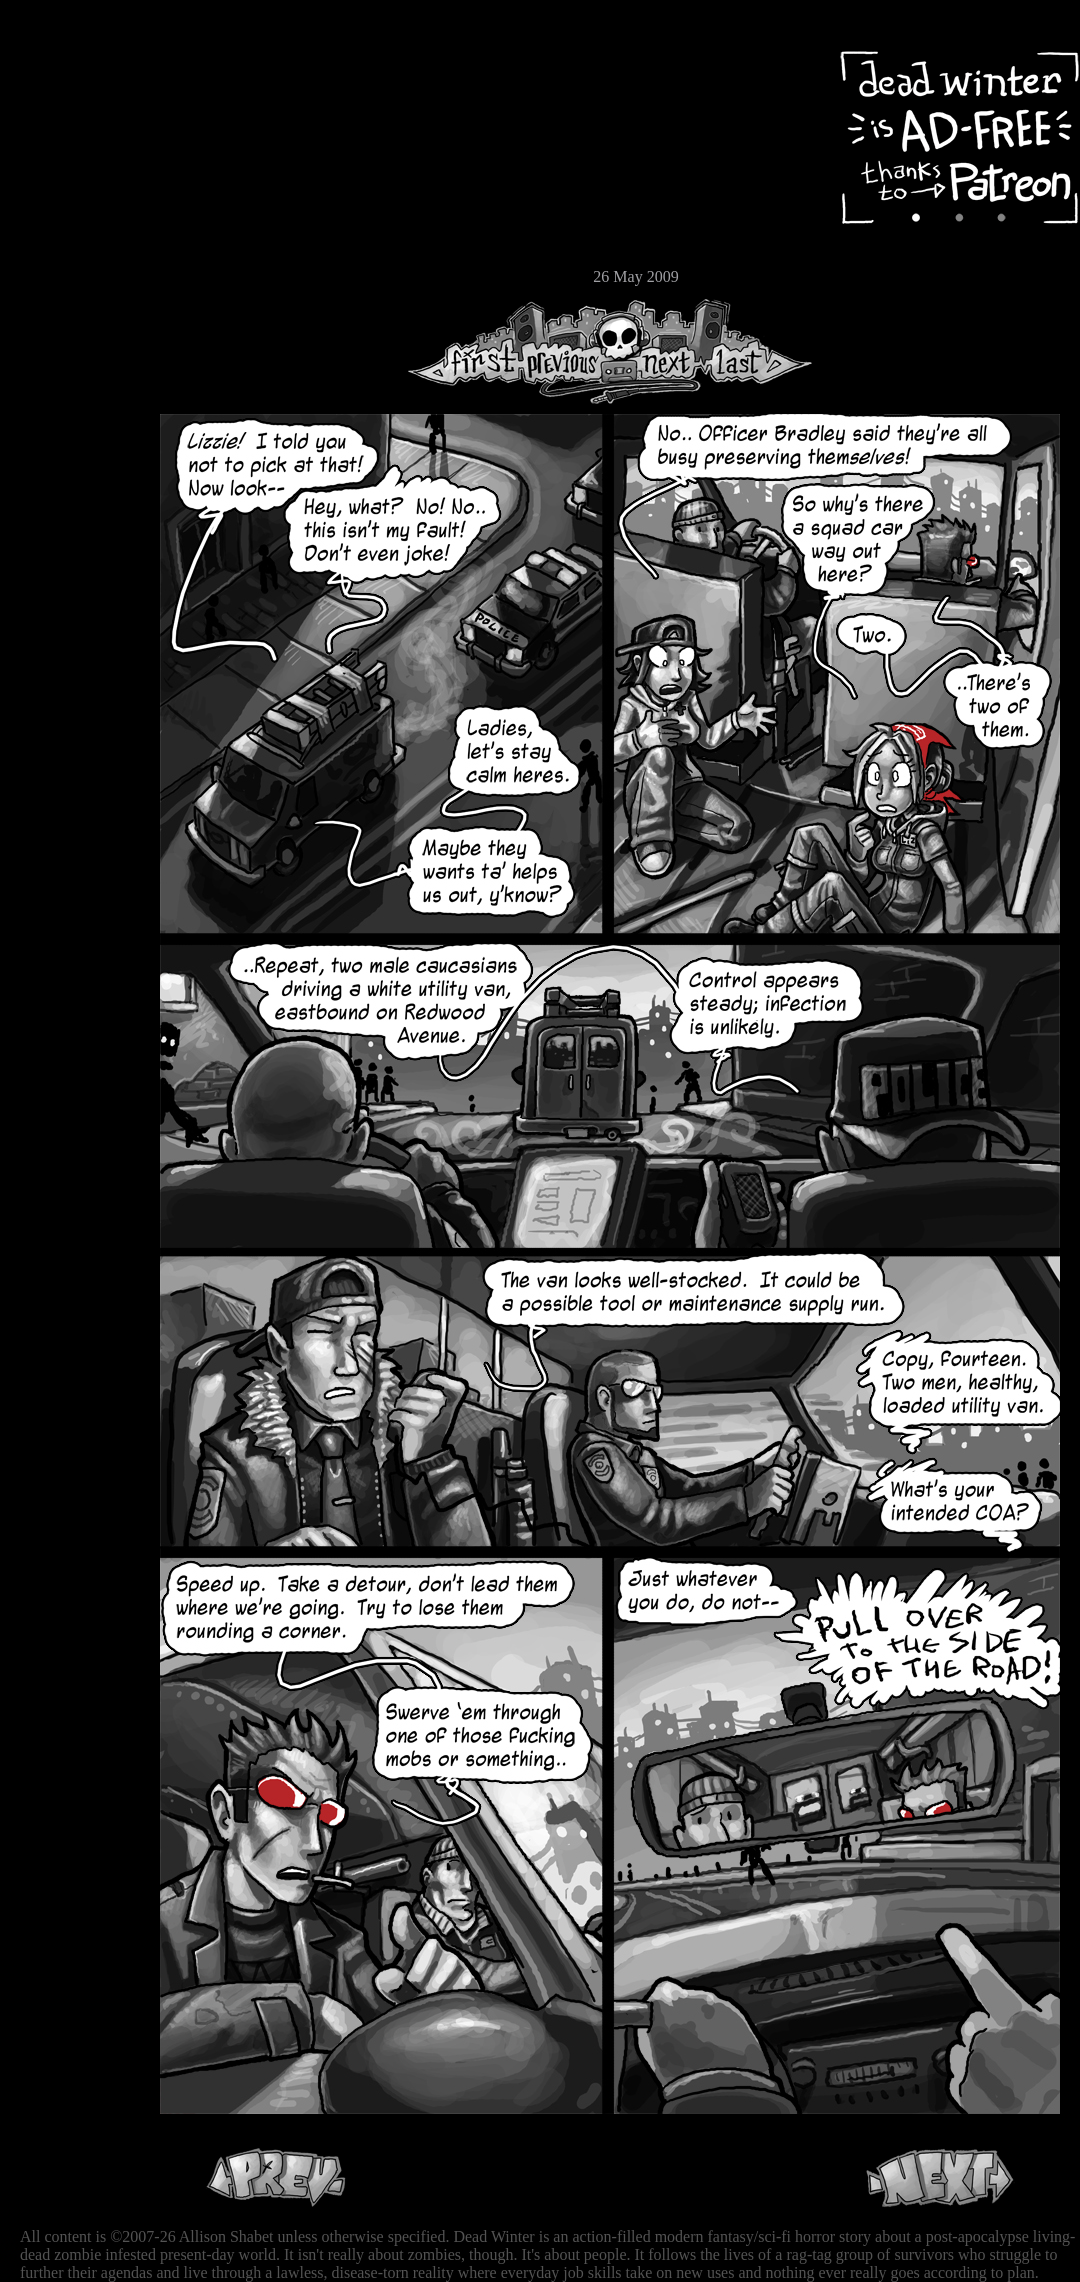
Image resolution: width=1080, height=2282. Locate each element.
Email (75, 274)
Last (757, 351)
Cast (75, 177)
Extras (75, 211)
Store (75, 242)
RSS (75, 311)
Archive (75, 143)
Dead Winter (150, 63)
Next (661, 351)
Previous (570, 351)
